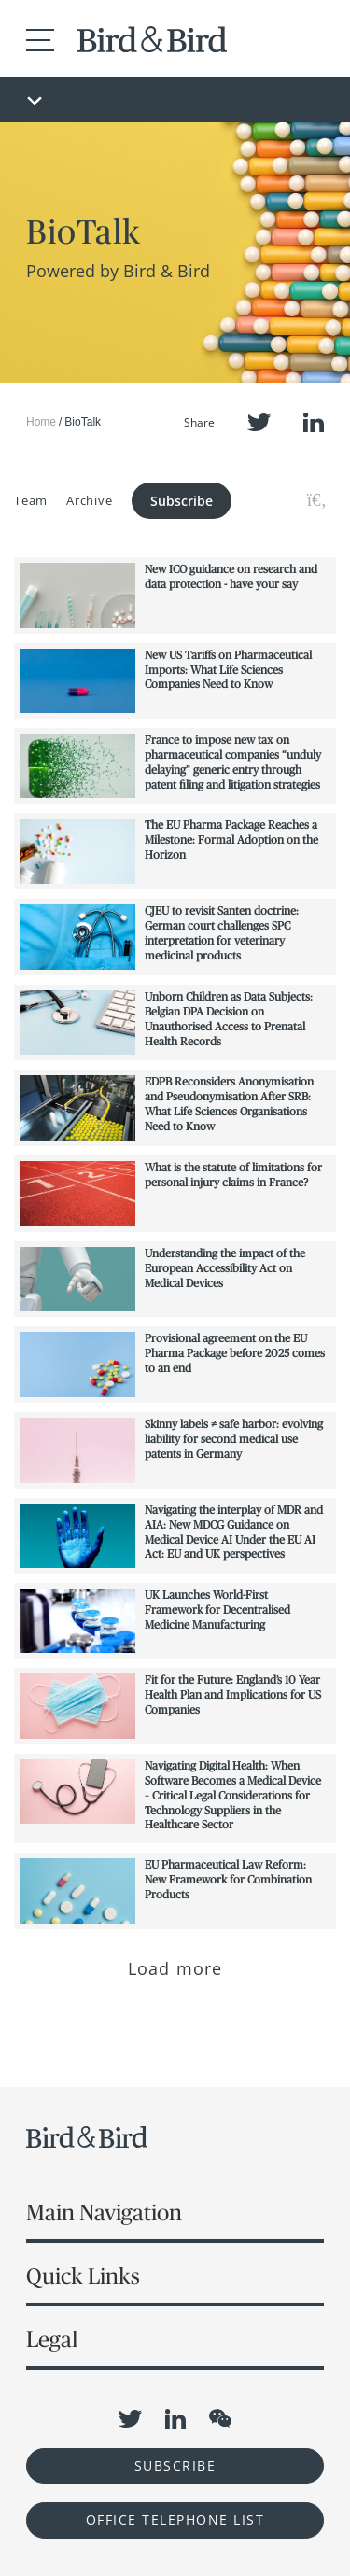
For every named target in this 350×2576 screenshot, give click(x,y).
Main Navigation (104, 2212)
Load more (175, 1968)
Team (31, 500)
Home (41, 421)
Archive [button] (89, 500)
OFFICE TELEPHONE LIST (175, 2519)
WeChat (220, 2418)
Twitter (259, 422)
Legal (51, 2339)
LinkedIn (313, 422)
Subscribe (181, 501)
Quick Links (83, 2276)
